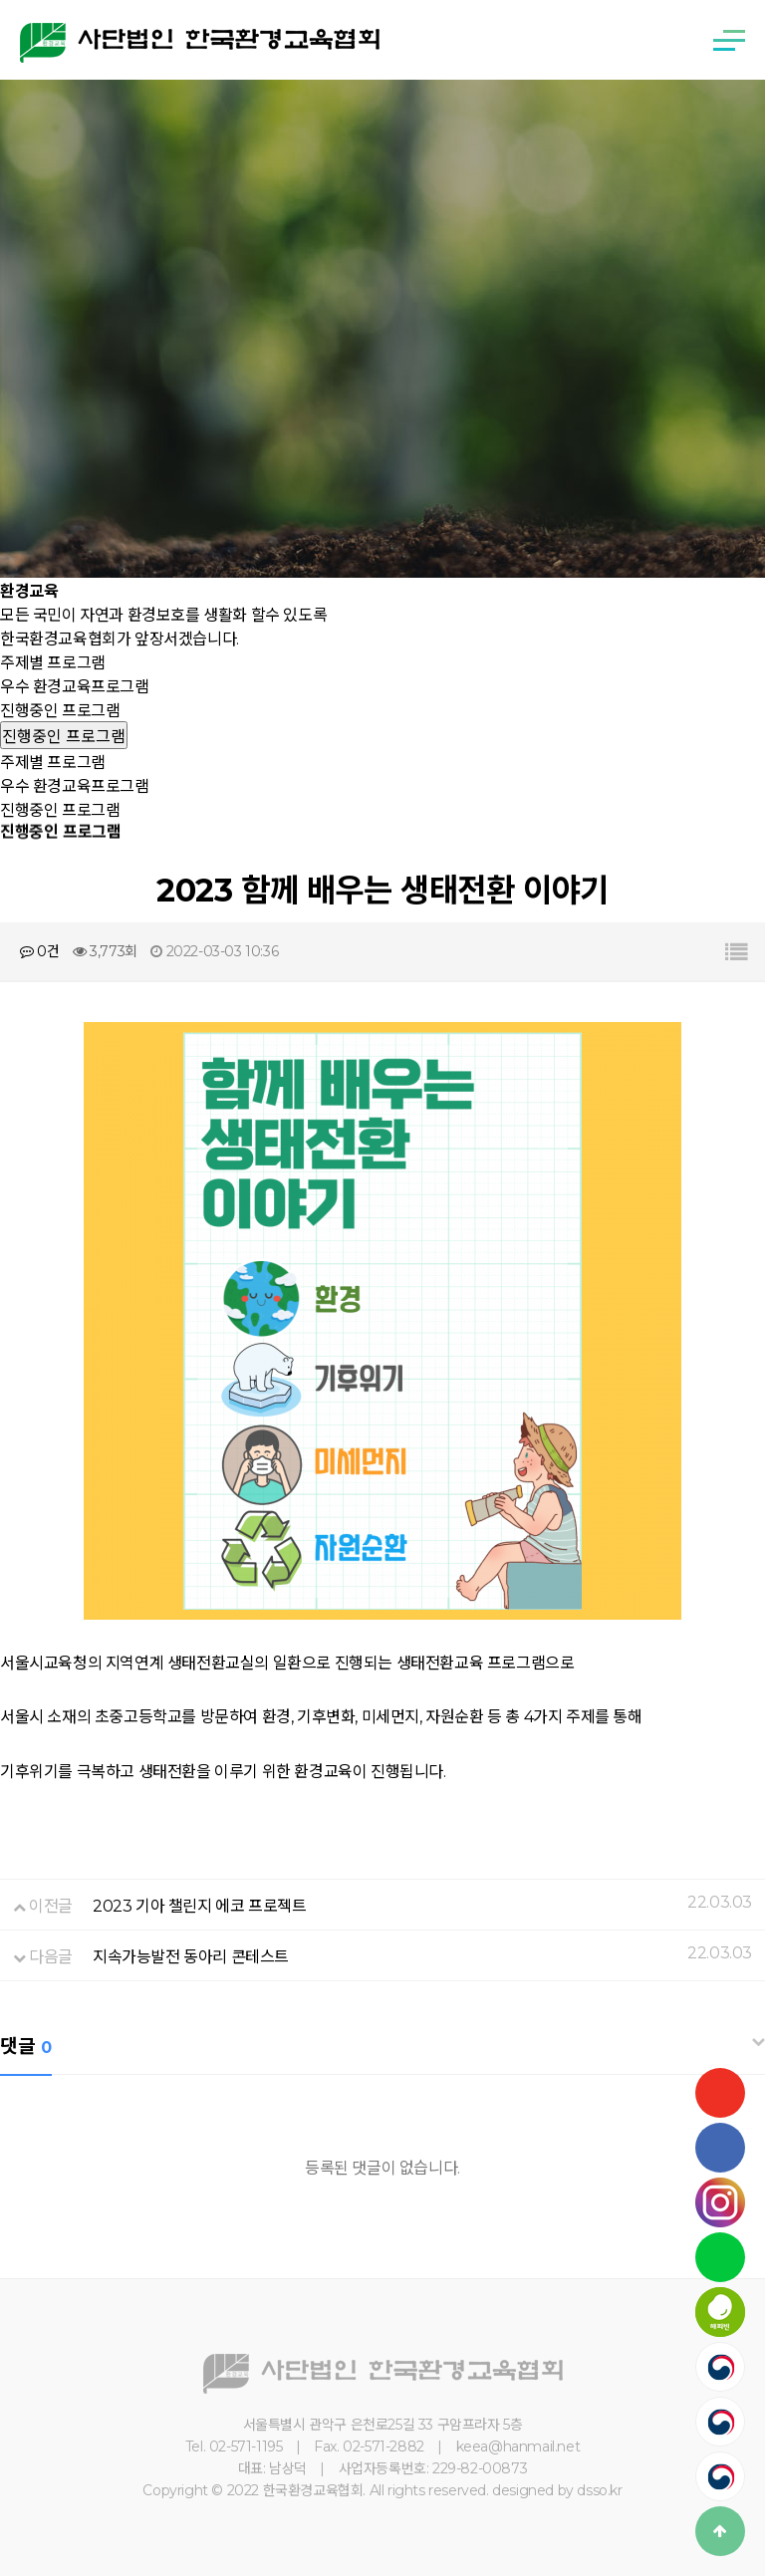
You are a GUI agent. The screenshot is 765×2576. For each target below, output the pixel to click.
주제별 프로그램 (53, 662)
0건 (39, 951)
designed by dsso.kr (557, 2490)
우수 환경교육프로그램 (74, 686)
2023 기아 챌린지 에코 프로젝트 (199, 1906)
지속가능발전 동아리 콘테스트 (191, 1956)
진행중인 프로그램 (60, 710)
